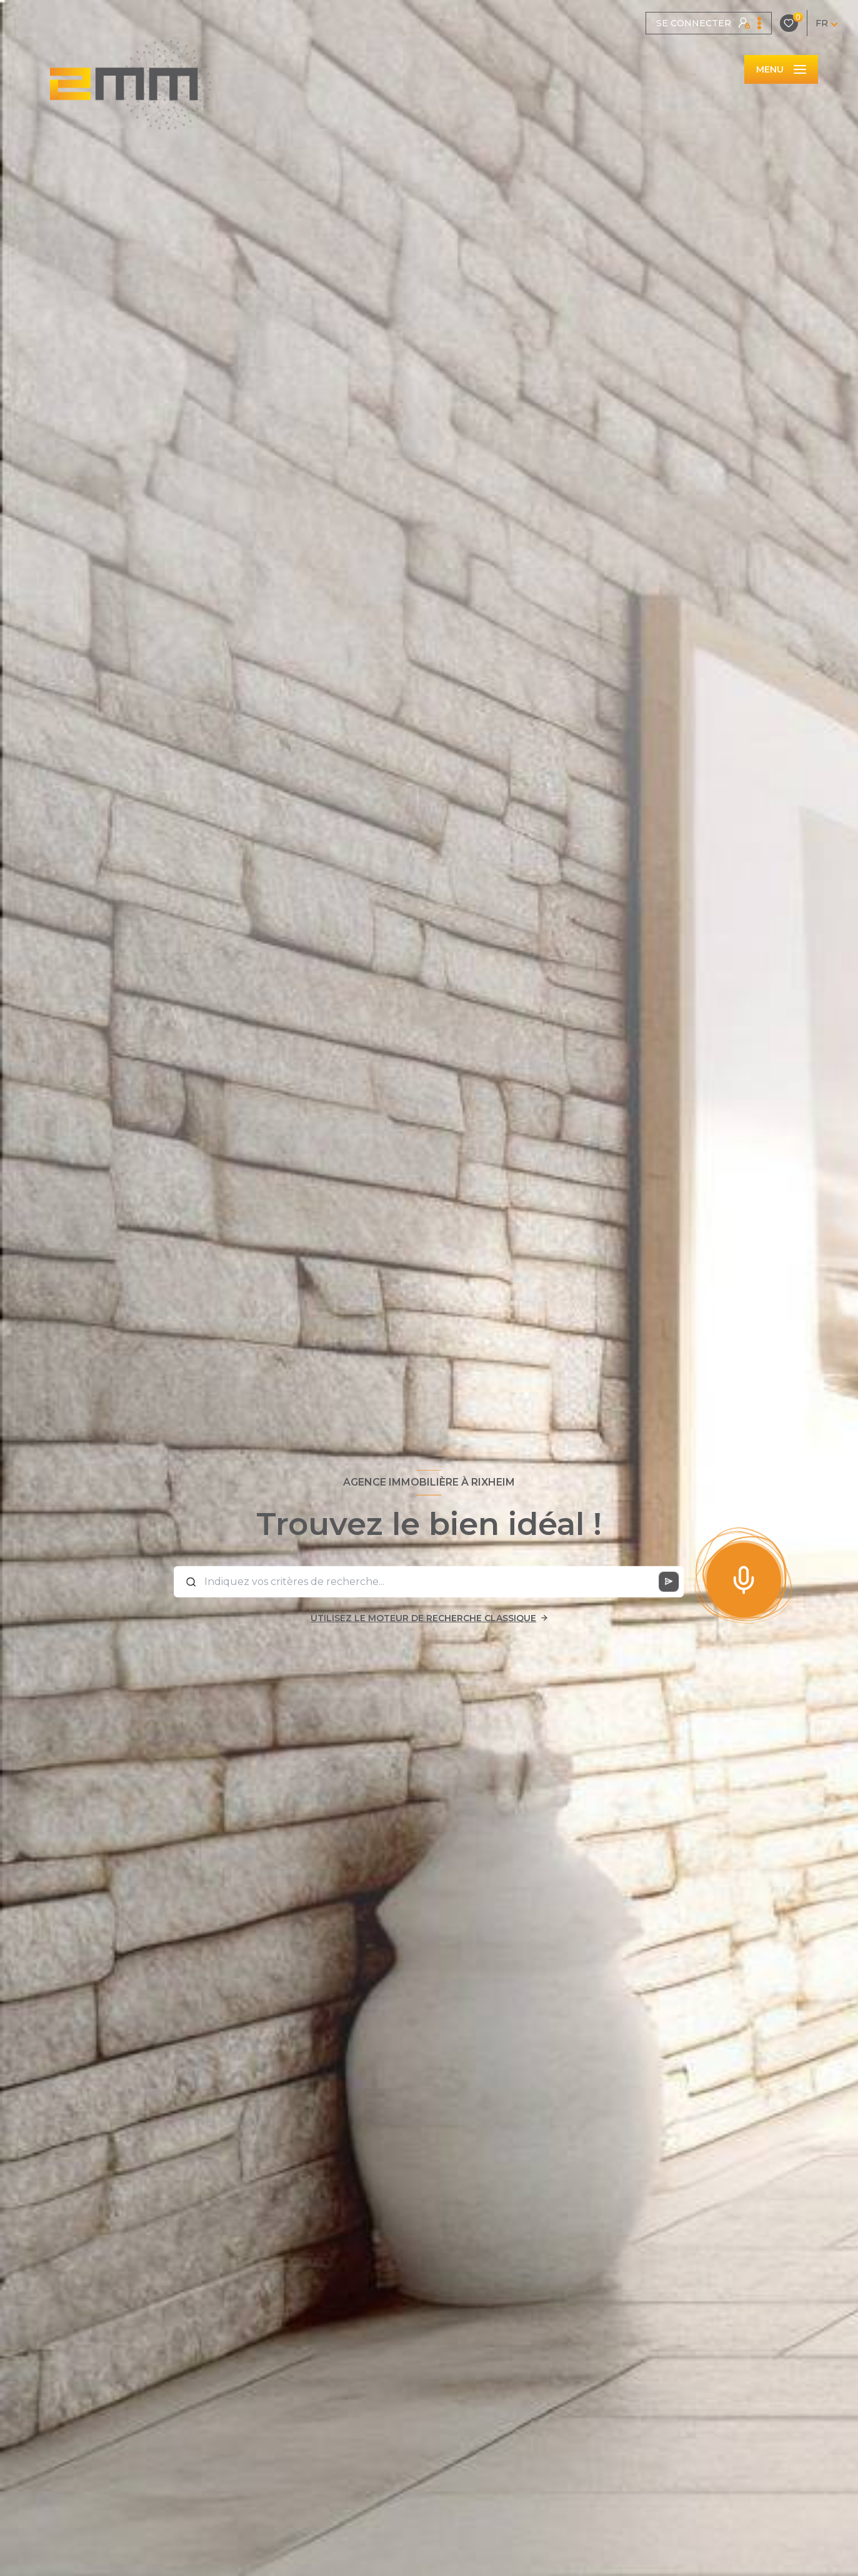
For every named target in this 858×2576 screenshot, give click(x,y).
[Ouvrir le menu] (781, 69)
